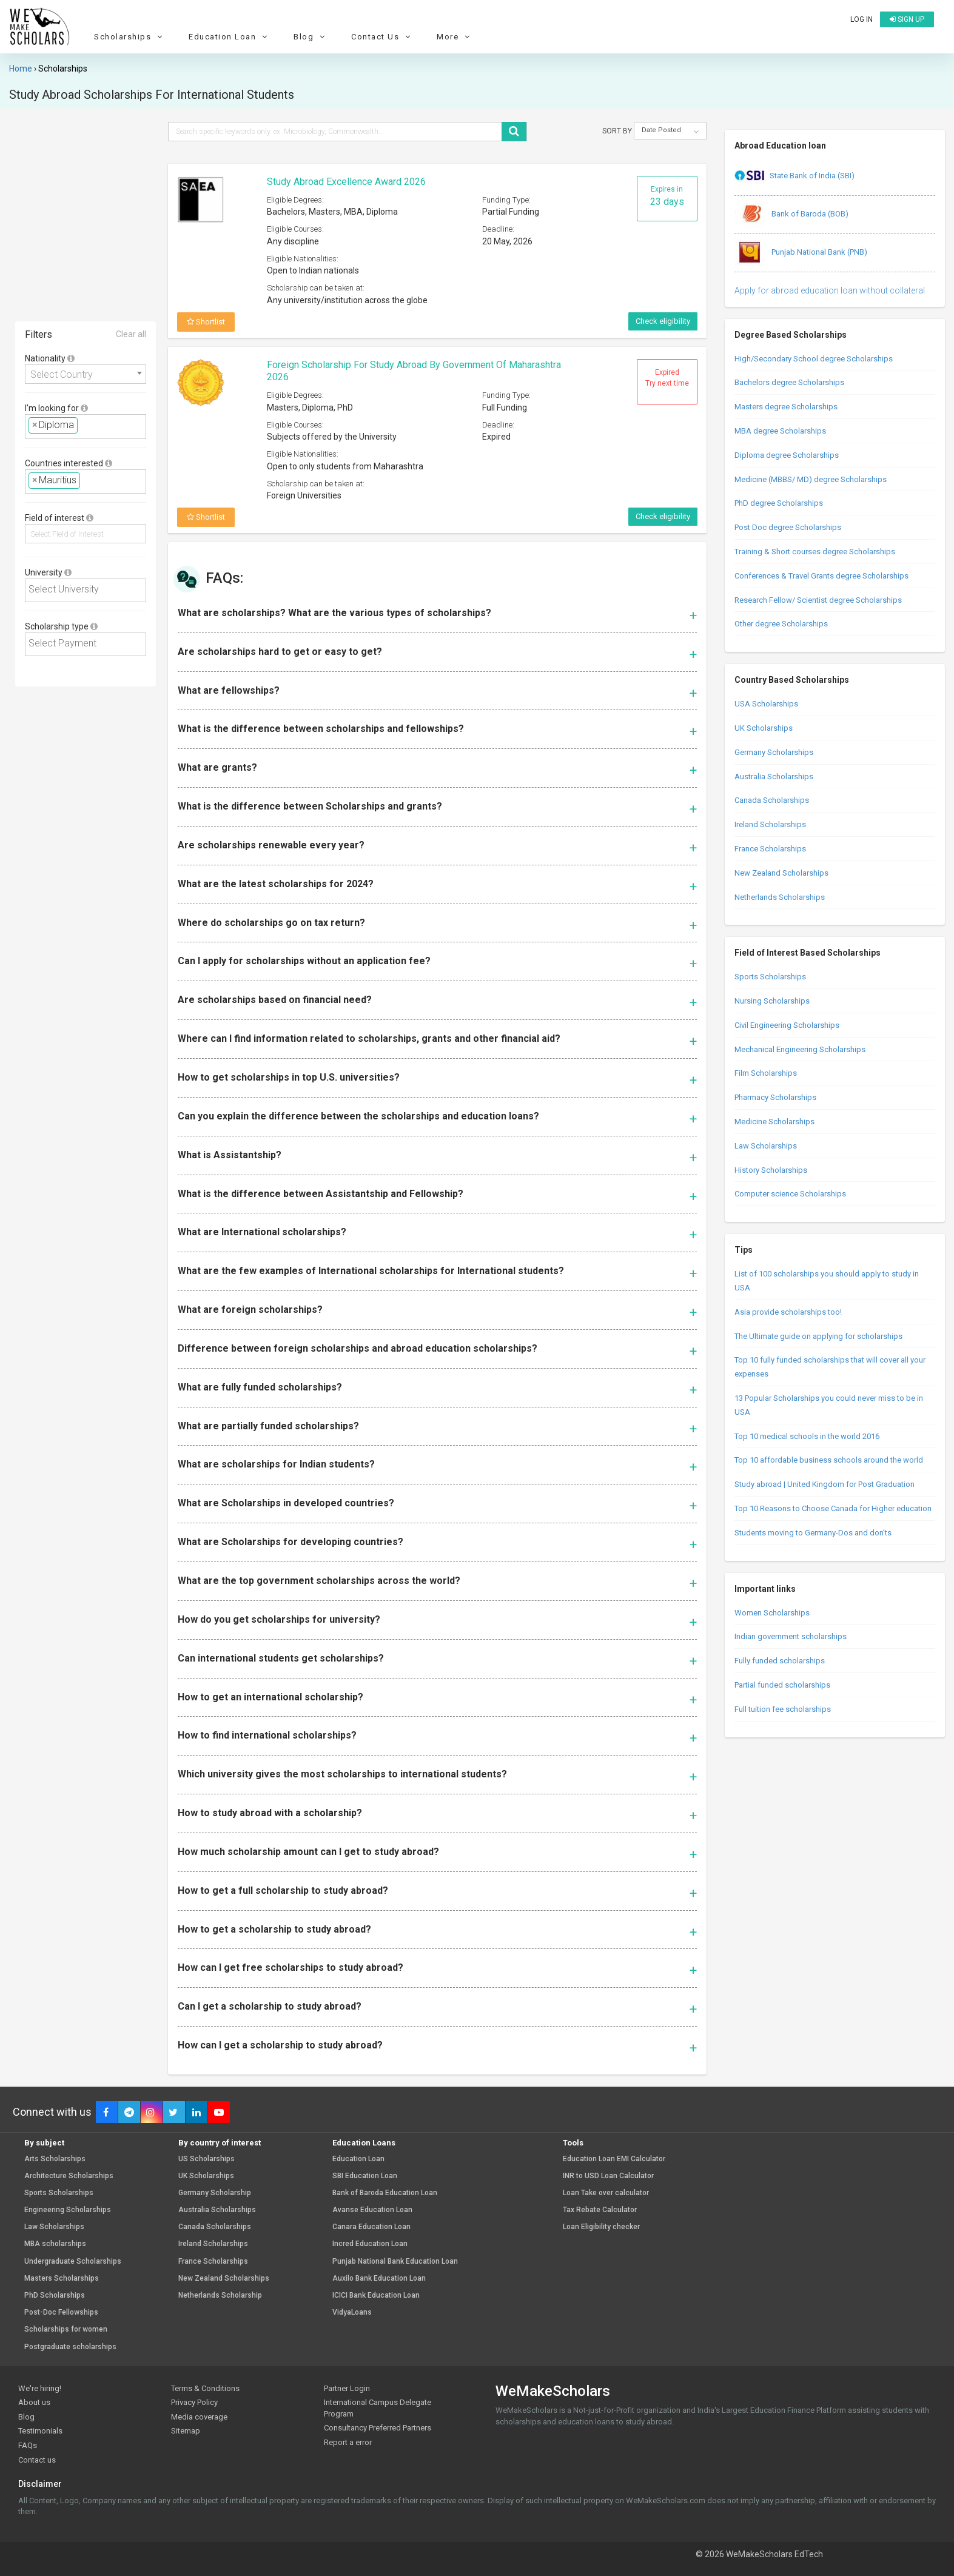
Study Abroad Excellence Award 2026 (346, 181)
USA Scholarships (766, 703)
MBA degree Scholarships (780, 430)
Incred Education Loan (370, 2244)
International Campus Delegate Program (377, 2408)
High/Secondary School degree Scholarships (813, 358)
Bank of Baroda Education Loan (384, 2193)
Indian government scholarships (790, 1636)
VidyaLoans (352, 2312)
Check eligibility (663, 321)
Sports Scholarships (770, 976)
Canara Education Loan (371, 2227)
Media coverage (199, 2416)
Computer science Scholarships (790, 1193)
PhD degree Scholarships (778, 503)
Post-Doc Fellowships (61, 2312)
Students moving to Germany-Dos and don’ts (813, 1532)
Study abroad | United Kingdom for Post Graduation (824, 1484)
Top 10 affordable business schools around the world (828, 1459)
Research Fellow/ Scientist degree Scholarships (818, 600)
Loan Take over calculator (606, 2193)
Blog (311, 36)
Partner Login (347, 2388)
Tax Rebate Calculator (600, 2210)
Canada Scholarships (771, 800)
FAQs (27, 2445)
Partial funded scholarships (782, 1684)
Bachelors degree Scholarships (789, 382)
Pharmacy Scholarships (775, 1097)
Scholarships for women (65, 2329)
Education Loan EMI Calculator (614, 2159)
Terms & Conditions (205, 2388)
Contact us (37, 2459)
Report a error (348, 2442)
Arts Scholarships (55, 2159)
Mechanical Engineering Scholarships (799, 1049)
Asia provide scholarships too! (788, 1312)
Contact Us (382, 36)
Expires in (667, 196)
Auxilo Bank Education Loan (379, 2279)
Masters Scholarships (61, 2279)
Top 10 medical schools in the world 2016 (806, 1436)
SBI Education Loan (364, 2176)
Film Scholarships (765, 1073)
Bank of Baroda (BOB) (791, 215)
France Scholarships (770, 848)
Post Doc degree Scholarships (787, 527)
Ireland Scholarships (770, 824)
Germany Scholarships (773, 752)
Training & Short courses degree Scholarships (814, 551)
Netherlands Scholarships (779, 897)
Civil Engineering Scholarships (786, 1025)
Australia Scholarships (773, 776)
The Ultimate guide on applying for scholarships (818, 1336)
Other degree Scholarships (781, 623)
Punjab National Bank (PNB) (800, 253)
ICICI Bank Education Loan (376, 2295)
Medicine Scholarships (774, 1121)
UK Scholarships (763, 728)
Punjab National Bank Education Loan (395, 2262)
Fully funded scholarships (779, 1660)
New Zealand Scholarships (781, 872)
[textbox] (84, 425)
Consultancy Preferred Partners (377, 2427)
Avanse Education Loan (372, 2210)
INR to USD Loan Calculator (608, 2176)
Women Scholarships (772, 1612)
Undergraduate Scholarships (72, 2262)
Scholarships (130, 36)
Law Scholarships (765, 1145)
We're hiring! (39, 2388)
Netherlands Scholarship (220, 2295)
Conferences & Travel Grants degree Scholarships (821, 575)
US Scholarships (206, 2159)
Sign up (907, 19)
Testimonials (40, 2430)
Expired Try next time (667, 377)
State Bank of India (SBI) (794, 176)
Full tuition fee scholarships (782, 1709)
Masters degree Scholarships (786, 406)
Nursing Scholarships (772, 1000)
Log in (861, 19)
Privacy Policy (194, 2402)
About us (34, 2402)
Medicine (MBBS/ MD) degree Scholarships (810, 479)
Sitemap (185, 2430)
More (455, 36)
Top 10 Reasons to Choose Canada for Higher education (833, 1508)
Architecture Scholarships (68, 2176)
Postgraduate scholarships (70, 2347)
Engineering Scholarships (67, 2210)
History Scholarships (770, 1170)
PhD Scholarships (54, 2295)
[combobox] (85, 374)
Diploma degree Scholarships (786, 455)
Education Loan (229, 36)
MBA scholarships (55, 2244)
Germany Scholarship (214, 2193)
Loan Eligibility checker (601, 2227)
